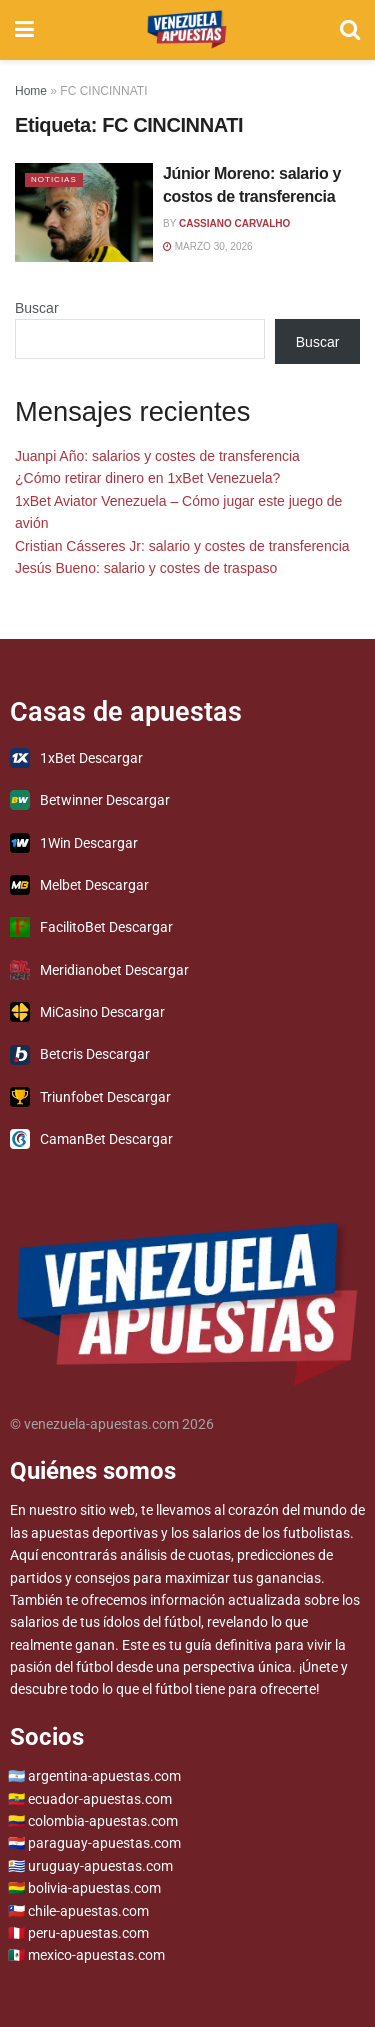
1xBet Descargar (76, 758)
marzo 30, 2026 (208, 246)
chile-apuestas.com (88, 1911)
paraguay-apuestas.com (104, 1843)
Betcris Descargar (80, 1055)
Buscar (37, 308)
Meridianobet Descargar (99, 970)
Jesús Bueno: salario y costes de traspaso (146, 568)
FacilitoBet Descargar (91, 927)
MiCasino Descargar (87, 1012)
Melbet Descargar (79, 885)
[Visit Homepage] (187, 30)
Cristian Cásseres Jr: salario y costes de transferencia (182, 546)
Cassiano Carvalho (234, 223)
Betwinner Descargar (90, 800)
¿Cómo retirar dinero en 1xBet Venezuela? (147, 478)
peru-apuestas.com (88, 1933)
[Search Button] (350, 30)
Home (31, 91)
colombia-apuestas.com (103, 1821)
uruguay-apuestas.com (100, 1866)
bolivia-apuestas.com (94, 1888)
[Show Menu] (24, 30)
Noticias (54, 179)
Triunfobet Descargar (90, 1097)
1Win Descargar (74, 843)
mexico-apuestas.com (96, 1955)
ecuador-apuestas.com (100, 1799)
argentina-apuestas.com (104, 1776)
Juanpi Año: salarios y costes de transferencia (157, 456)
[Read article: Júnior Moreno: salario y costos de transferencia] (84, 212)
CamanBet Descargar (91, 1139)
